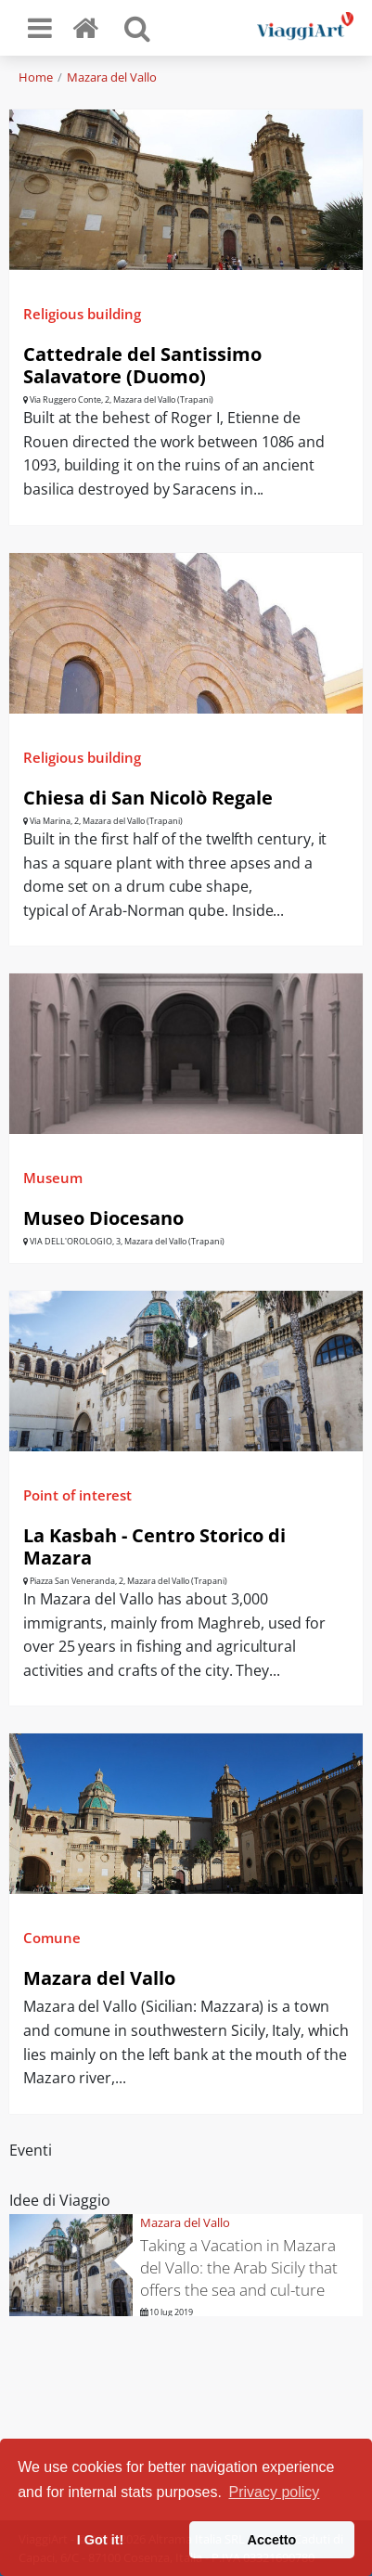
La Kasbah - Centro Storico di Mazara (154, 1546)
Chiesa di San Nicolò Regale (148, 797)
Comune (52, 1937)
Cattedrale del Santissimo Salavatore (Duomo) (142, 365)
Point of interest (77, 1495)
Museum (53, 1177)
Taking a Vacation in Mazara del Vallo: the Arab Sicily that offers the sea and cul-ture (239, 2267)
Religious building (82, 313)
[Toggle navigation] (40, 28)
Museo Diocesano (103, 1217)
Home (36, 77)
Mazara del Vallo (112, 77)
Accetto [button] (272, 2539)
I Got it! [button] (100, 2539)
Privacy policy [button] (274, 2492)
